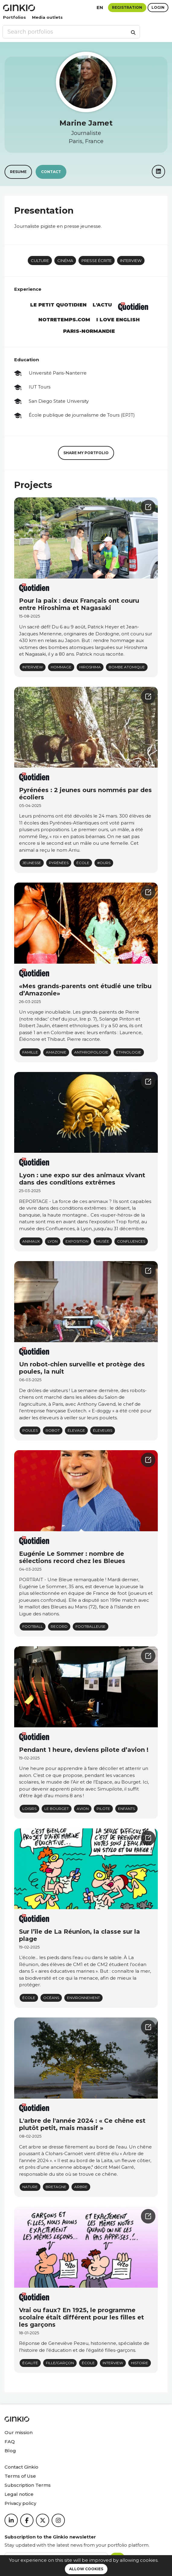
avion (83, 1808)
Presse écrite (96, 260)
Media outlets (47, 17)
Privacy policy (20, 2503)
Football (32, 1626)
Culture (40, 260)
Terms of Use (20, 2476)
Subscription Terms (28, 2485)
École (82, 862)
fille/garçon (60, 2363)
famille (30, 1052)
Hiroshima (90, 667)
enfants (126, 1808)
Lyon (53, 1241)
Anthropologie (91, 1052)
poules (30, 1430)
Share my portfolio (86, 453)
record (59, 1626)
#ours (103, 862)
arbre (81, 2186)
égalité (30, 2363)
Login (157, 7)
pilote (103, 1808)
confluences (131, 1241)
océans (51, 1997)
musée (102, 1241)
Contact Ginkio (21, 2467)
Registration (127, 7)
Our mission (19, 2432)
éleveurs (102, 1430)
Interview (131, 260)
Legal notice (19, 2494)
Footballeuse (90, 1626)
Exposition (76, 1241)
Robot (53, 1430)
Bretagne (56, 2186)
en (100, 7)
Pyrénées (58, 862)
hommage (61, 667)
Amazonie (56, 1052)
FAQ (10, 2441)
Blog (10, 2450)
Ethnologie (128, 1052)
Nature (30, 2186)
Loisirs (29, 1808)
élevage (76, 1430)
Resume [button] (18, 171)
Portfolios (14, 17)
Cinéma (65, 260)
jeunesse (31, 862)
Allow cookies (86, 2569)
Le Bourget (56, 1808)
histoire (139, 2363)
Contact (51, 171)
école (28, 1997)
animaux (31, 1241)
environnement (83, 1997)
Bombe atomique (127, 667)
